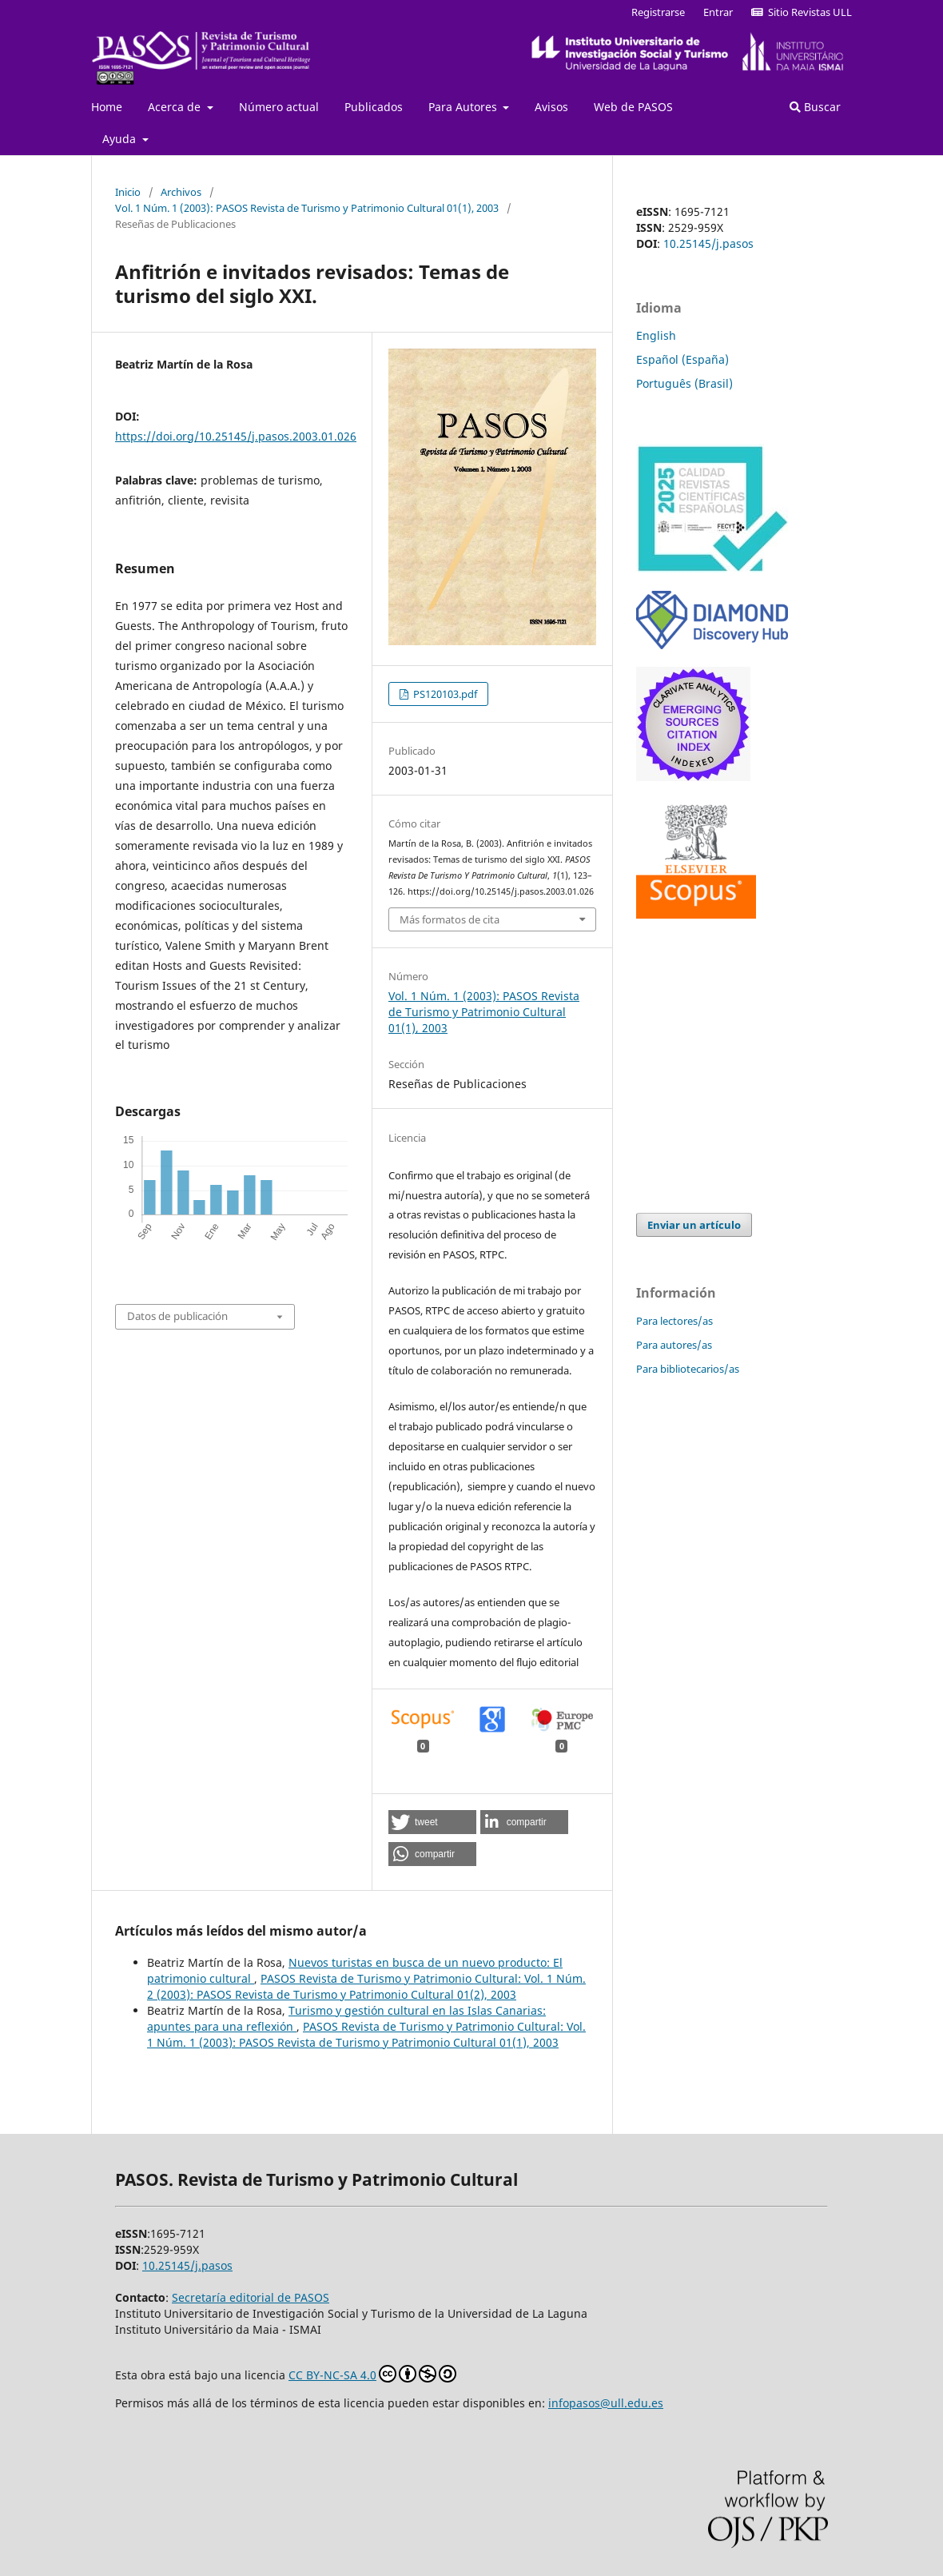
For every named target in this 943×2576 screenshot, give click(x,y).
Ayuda (120, 138)
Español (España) (682, 359)
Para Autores (464, 106)
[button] (432, 1822)
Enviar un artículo (694, 1225)
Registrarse (658, 12)
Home (106, 106)
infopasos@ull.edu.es (605, 2403)
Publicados (373, 106)
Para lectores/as (674, 1321)
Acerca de (176, 106)
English (656, 335)
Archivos (181, 192)
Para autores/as (674, 1345)
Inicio (128, 192)
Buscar (815, 106)
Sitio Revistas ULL (801, 12)
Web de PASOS (633, 106)
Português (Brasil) (684, 383)
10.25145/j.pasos (708, 243)
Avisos (551, 106)
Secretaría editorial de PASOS (250, 2297)
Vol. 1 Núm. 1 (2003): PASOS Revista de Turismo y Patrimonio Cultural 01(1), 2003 (307, 208)
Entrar (718, 12)
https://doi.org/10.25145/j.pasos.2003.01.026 (235, 436)
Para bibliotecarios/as (687, 1369)
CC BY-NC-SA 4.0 (372, 2374)
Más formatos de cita (449, 919)
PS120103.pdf (444, 694)
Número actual (279, 106)
